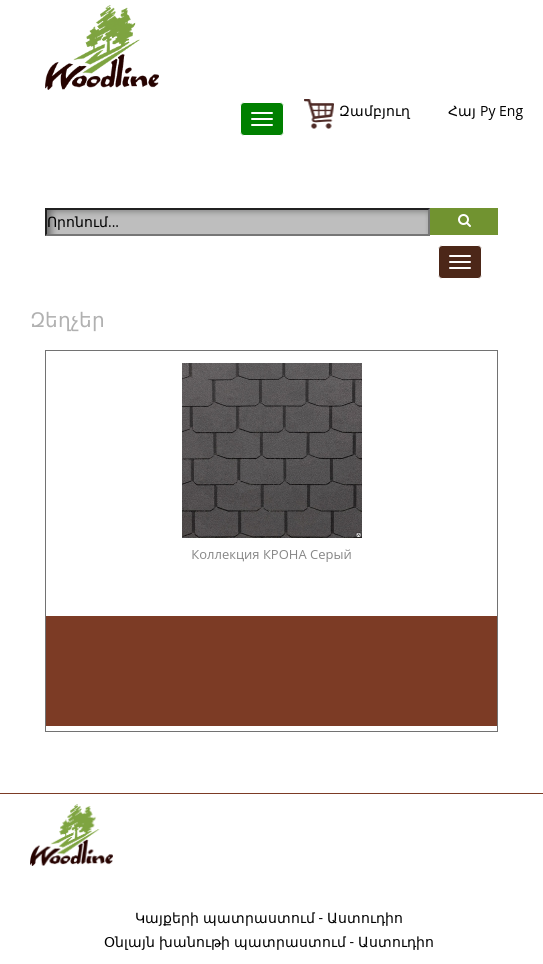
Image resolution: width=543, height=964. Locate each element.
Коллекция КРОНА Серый (271, 554)
